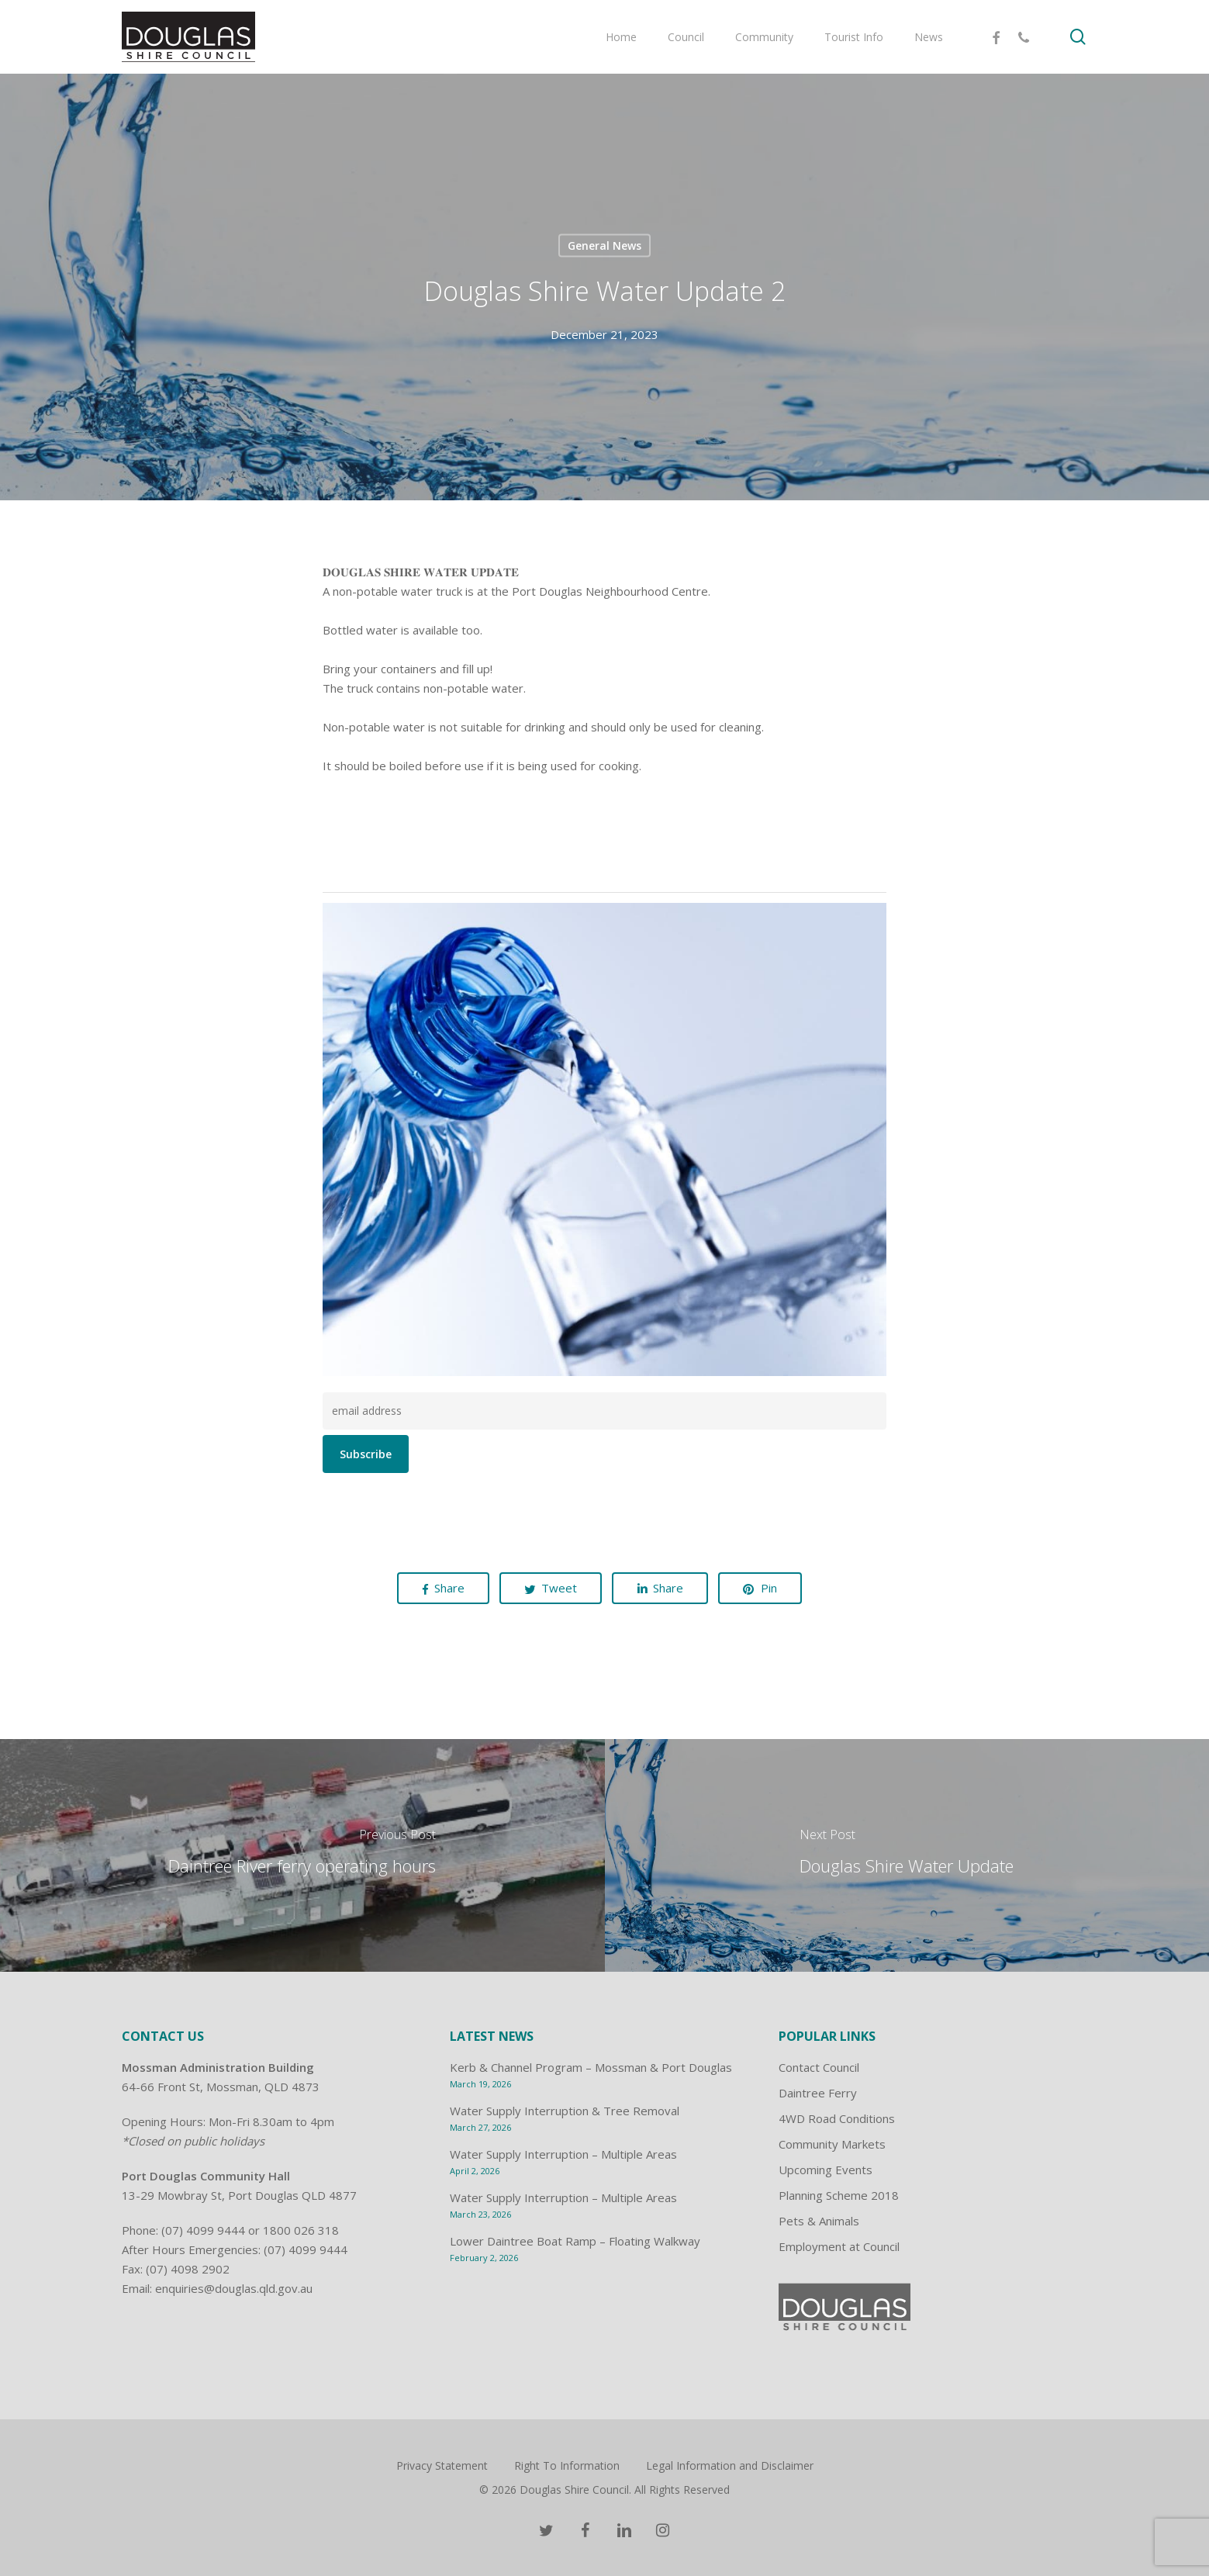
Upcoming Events (825, 2169)
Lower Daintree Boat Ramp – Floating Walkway (575, 2241)
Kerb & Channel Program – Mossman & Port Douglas (591, 2067)
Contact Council (819, 2067)
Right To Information (567, 2465)
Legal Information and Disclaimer (729, 2465)
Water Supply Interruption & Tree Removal (564, 2110)
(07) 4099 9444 (203, 2230)
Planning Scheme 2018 (839, 2195)
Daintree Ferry (818, 2093)
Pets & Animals (819, 2220)
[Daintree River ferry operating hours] (302, 1855)
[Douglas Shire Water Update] (907, 1855)
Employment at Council (839, 2246)
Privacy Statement (442, 2465)
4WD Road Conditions (837, 2118)
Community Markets (832, 2144)
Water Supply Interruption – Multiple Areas (563, 2154)
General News (604, 245)
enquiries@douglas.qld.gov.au (234, 2288)
